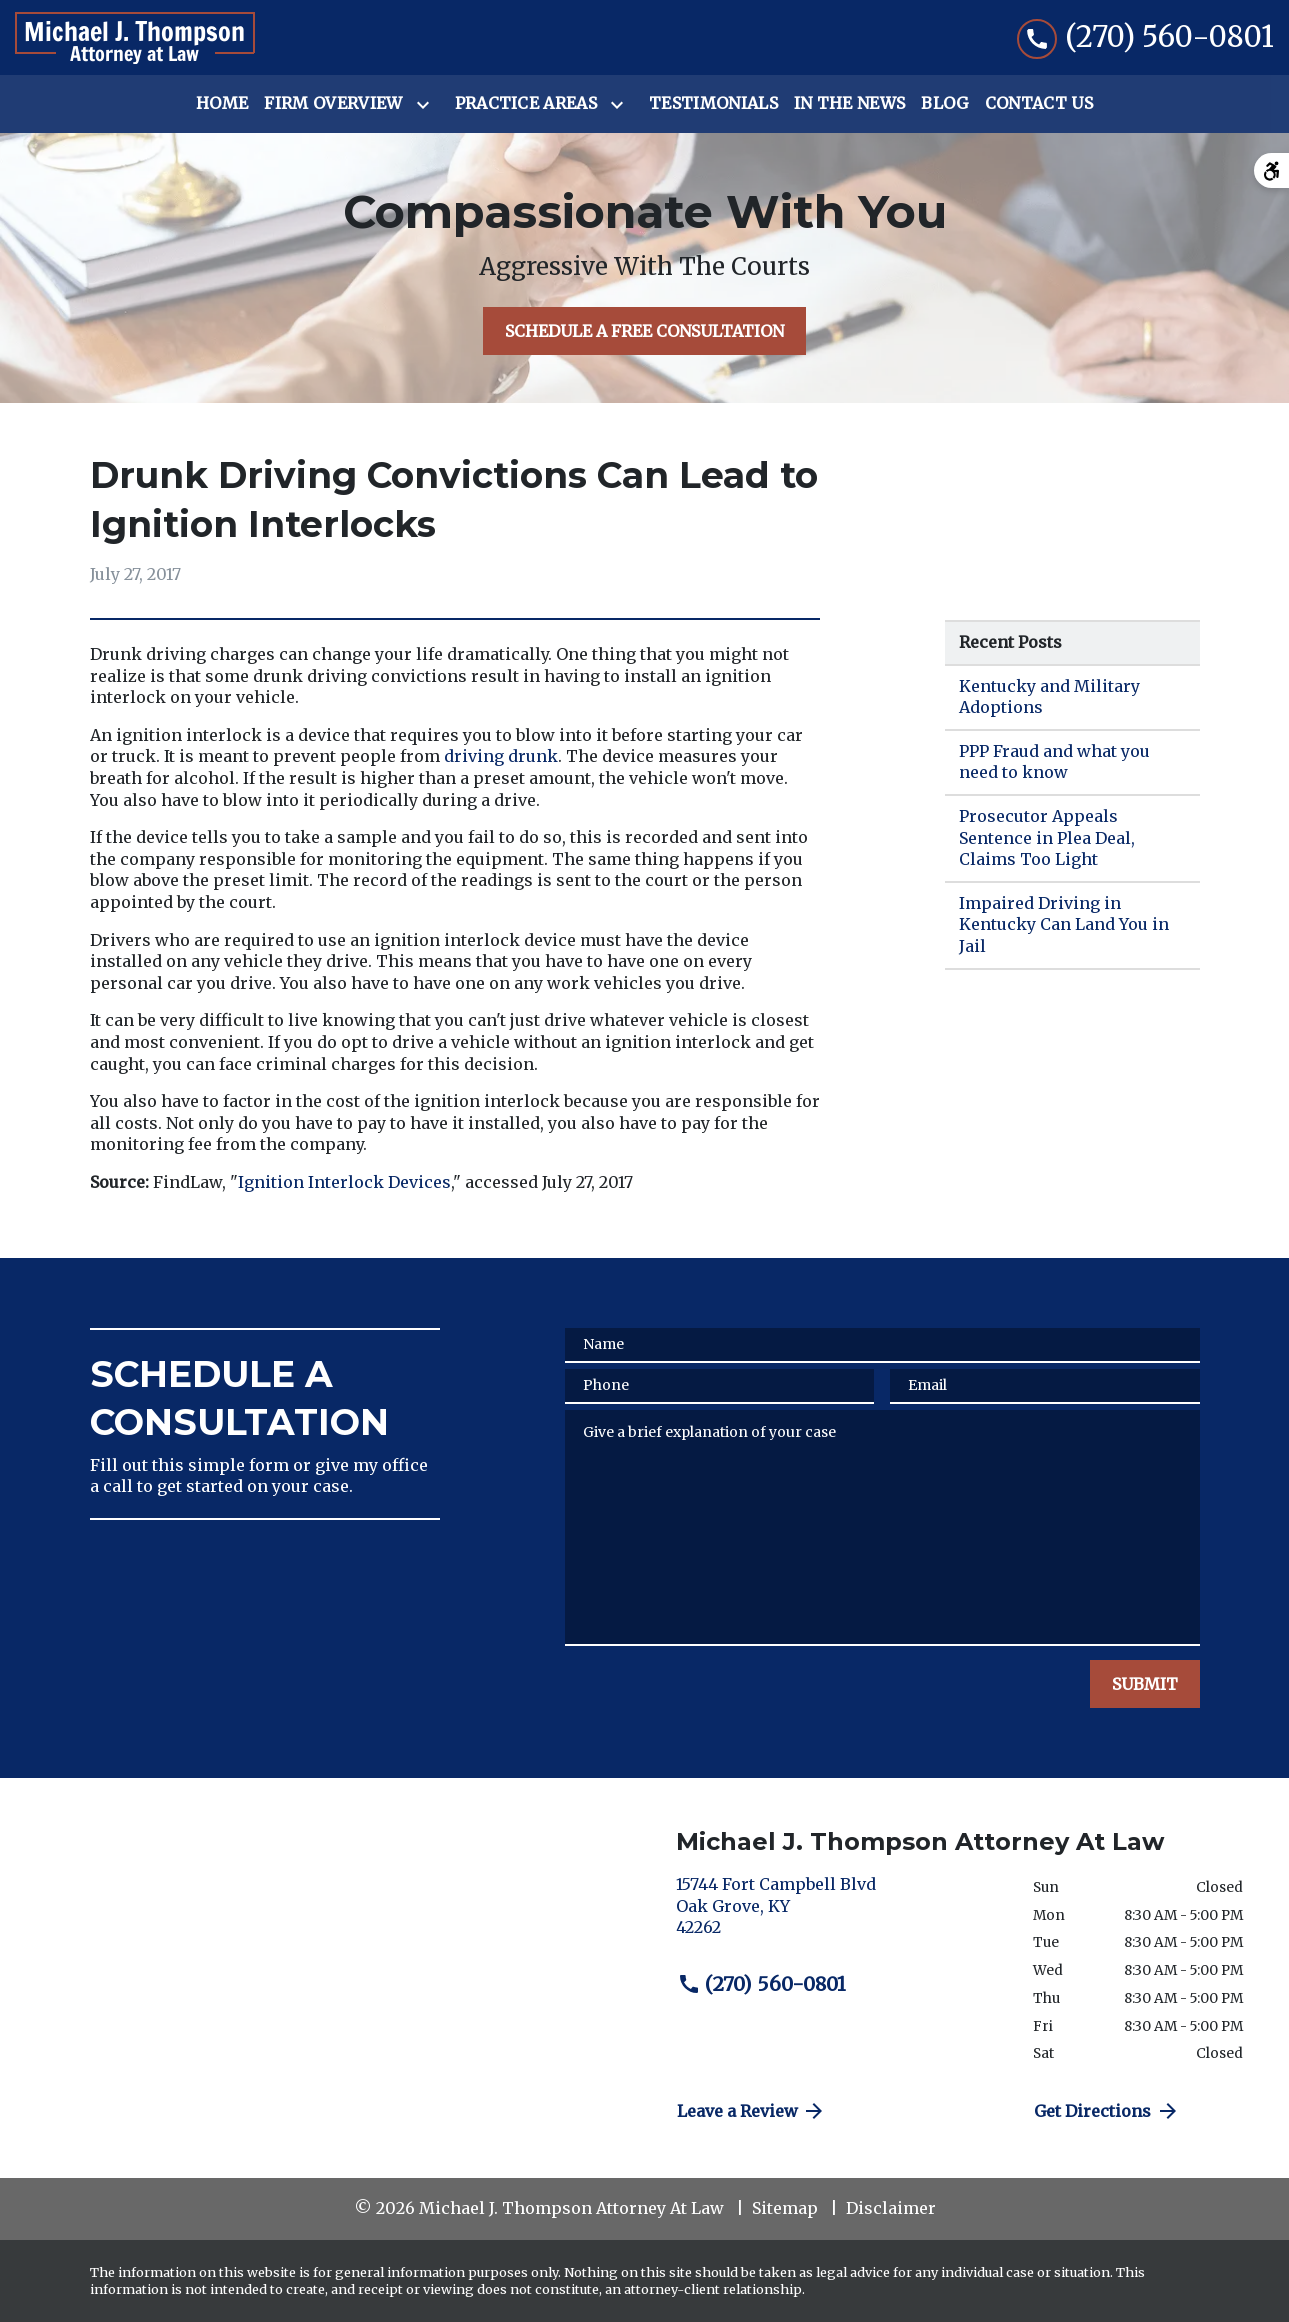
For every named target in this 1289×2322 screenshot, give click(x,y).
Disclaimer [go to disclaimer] (891, 2208)
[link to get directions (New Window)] (839, 1914)
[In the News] (850, 104)
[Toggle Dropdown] (427, 105)
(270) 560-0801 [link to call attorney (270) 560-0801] (762, 1984)
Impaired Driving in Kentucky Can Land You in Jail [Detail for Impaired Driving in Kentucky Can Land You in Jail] (1064, 924)
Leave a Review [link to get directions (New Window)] (752, 2111)
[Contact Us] (1039, 104)
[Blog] (944, 104)
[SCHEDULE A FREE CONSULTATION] (644, 331)
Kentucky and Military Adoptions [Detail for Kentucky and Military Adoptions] (1049, 697)
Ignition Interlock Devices (344, 1182)
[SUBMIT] (1145, 1684)
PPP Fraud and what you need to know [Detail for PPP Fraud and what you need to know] (1054, 762)
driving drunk (501, 756)
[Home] (222, 104)
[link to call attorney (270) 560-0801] (1145, 37)
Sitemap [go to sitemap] (785, 2208)
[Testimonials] (713, 104)
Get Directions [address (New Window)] (1107, 2111)
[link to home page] (135, 38)
